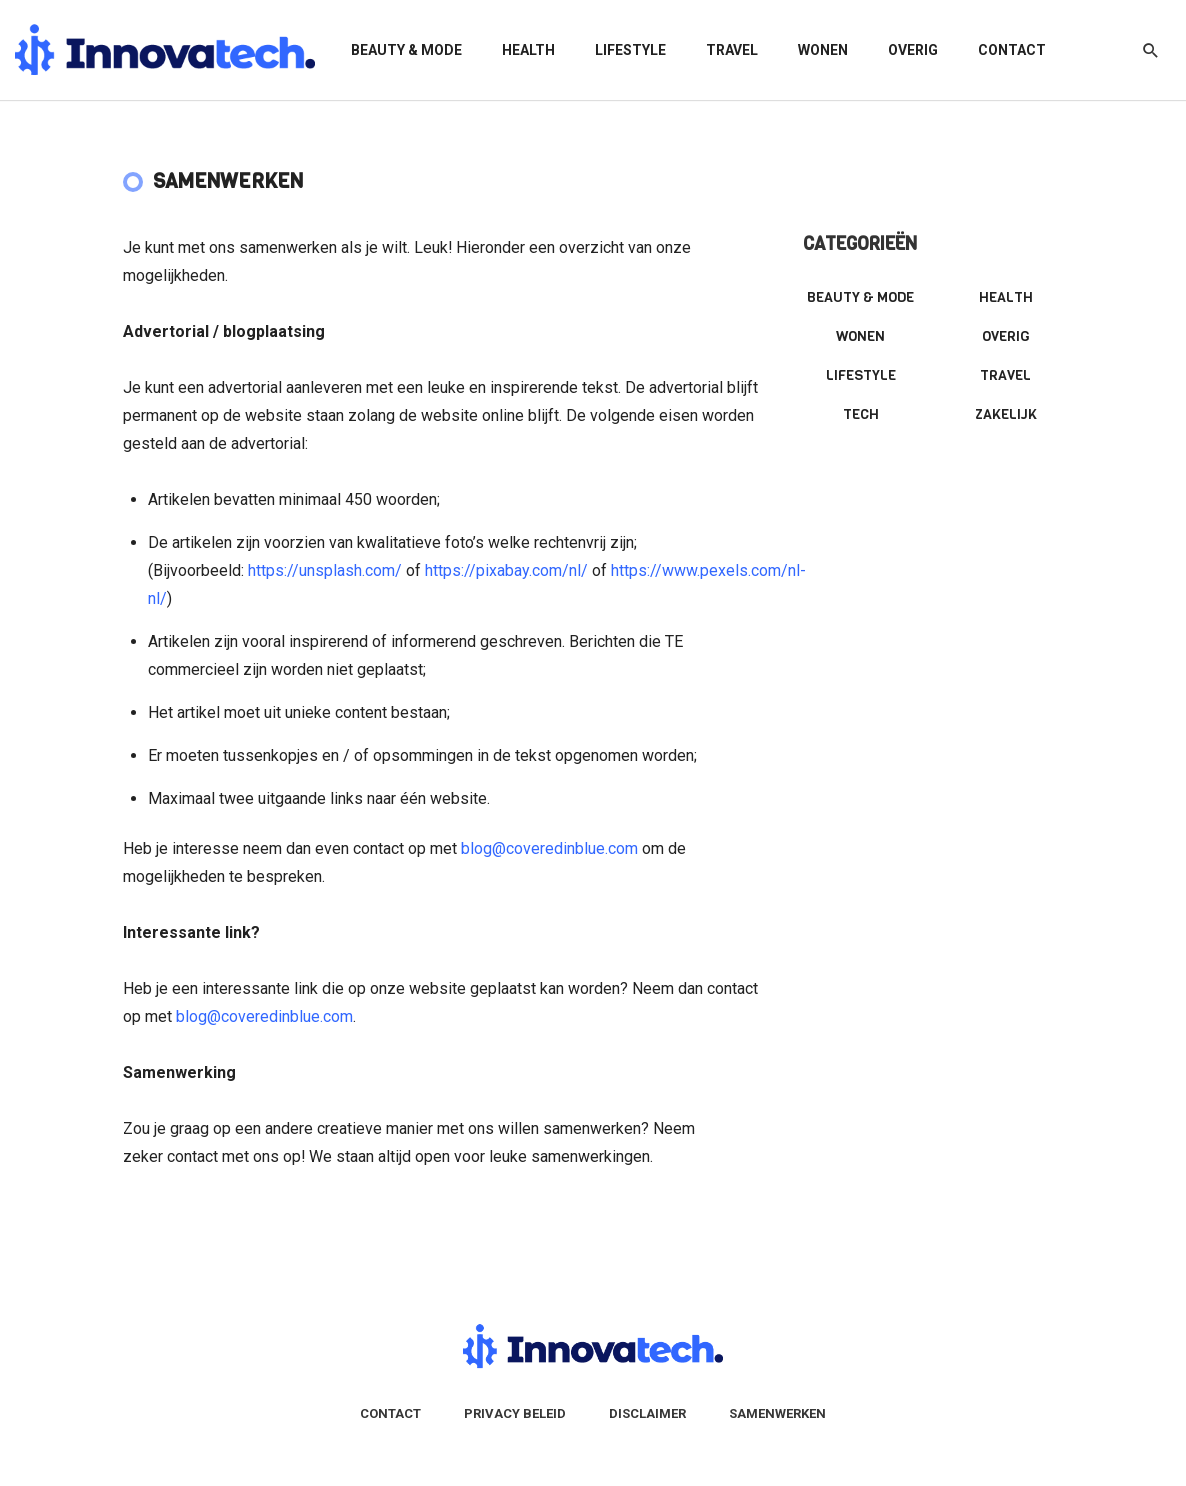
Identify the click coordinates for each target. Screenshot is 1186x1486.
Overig (913, 50)
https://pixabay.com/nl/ (506, 570)
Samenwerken (777, 1413)
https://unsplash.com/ (325, 570)
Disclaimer (647, 1413)
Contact (1012, 50)
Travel (732, 50)
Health (528, 50)
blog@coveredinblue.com (549, 848)
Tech (861, 414)
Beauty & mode (406, 50)
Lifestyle (630, 50)
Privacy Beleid (515, 1413)
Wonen (823, 50)
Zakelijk (1006, 414)
